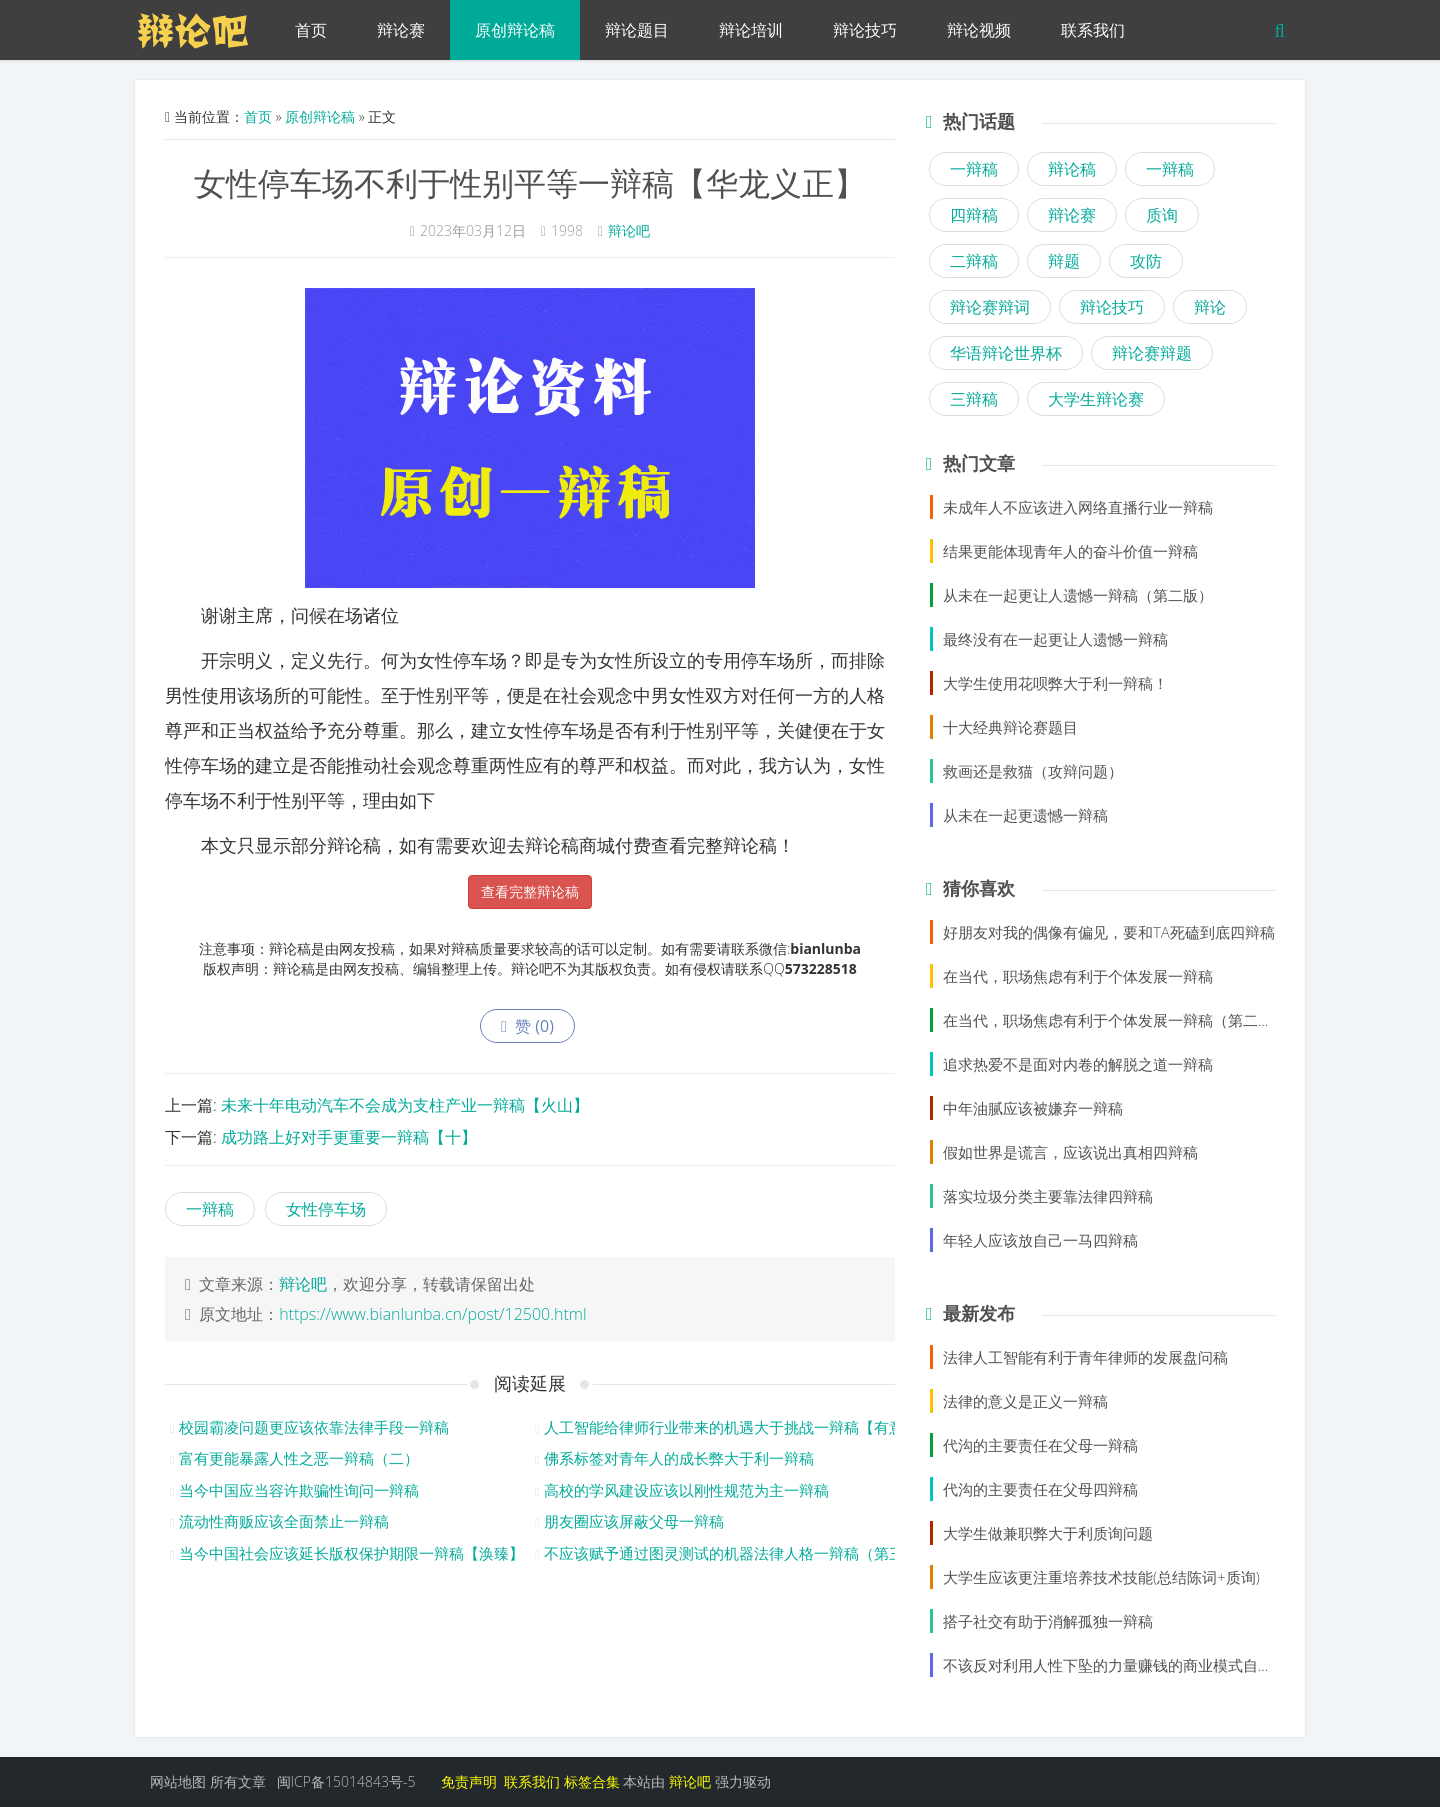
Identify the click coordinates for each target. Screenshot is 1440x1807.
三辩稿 (974, 399)
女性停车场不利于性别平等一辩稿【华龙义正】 (530, 182)
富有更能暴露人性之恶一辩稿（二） (299, 1458)
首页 (311, 30)
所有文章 (238, 1781)
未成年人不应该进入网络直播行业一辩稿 (1078, 507)
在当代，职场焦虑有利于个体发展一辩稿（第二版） (1115, 1020)
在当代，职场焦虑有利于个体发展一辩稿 (1078, 976)
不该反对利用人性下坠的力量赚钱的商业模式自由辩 (1115, 1665)
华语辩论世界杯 (1006, 353)
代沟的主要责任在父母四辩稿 (1040, 1489)
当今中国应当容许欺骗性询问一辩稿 (299, 1490)
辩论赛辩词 (990, 307)
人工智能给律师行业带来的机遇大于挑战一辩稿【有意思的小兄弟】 (769, 1427)
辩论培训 (751, 30)
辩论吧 (629, 230)
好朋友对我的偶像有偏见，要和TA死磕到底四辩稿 (1109, 932)
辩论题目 (637, 30)
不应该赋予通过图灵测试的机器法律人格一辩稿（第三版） (739, 1553)
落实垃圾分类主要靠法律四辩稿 (1048, 1196)
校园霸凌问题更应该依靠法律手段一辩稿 (314, 1427)
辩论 (1210, 307)
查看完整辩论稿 (530, 891)
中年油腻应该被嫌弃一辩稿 (1033, 1108)
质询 (1162, 215)
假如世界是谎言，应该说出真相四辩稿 (1070, 1152)
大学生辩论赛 (1096, 399)
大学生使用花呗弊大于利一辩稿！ (1055, 683)
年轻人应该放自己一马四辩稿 (1040, 1240)
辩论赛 (401, 30)
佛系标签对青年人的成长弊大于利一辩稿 (679, 1458)
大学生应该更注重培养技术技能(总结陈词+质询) (1101, 1577)
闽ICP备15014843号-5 (346, 1781)
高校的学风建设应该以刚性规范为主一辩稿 (686, 1490)
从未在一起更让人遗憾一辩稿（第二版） (1078, 595)
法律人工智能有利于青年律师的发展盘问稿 (1085, 1357)
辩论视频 (979, 30)
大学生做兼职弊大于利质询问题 (1048, 1533)
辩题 (1064, 261)
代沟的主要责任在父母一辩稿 (1040, 1445)
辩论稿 (1072, 169)
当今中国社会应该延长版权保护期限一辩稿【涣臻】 (351, 1553)
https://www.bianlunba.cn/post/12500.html (432, 1314)
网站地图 (178, 1781)
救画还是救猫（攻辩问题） (1033, 771)
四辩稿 (974, 215)
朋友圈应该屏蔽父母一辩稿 (634, 1521)
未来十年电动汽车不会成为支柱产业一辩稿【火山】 (405, 1105)
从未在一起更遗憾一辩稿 (1025, 815)
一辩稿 (210, 1209)
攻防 (1146, 261)
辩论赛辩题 (1152, 353)
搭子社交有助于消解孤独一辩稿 (1048, 1621)
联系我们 (1093, 30)
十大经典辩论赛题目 (1010, 727)
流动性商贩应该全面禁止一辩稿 (284, 1521)
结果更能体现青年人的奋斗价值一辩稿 (1070, 551)
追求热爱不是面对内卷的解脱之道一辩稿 (1078, 1064)
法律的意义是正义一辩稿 (1025, 1401)
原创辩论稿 (515, 30)
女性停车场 (326, 1209)
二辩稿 (974, 261)
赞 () (527, 1026)
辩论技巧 (865, 30)
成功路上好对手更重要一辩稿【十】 (349, 1137)
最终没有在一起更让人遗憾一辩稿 (1055, 639)
